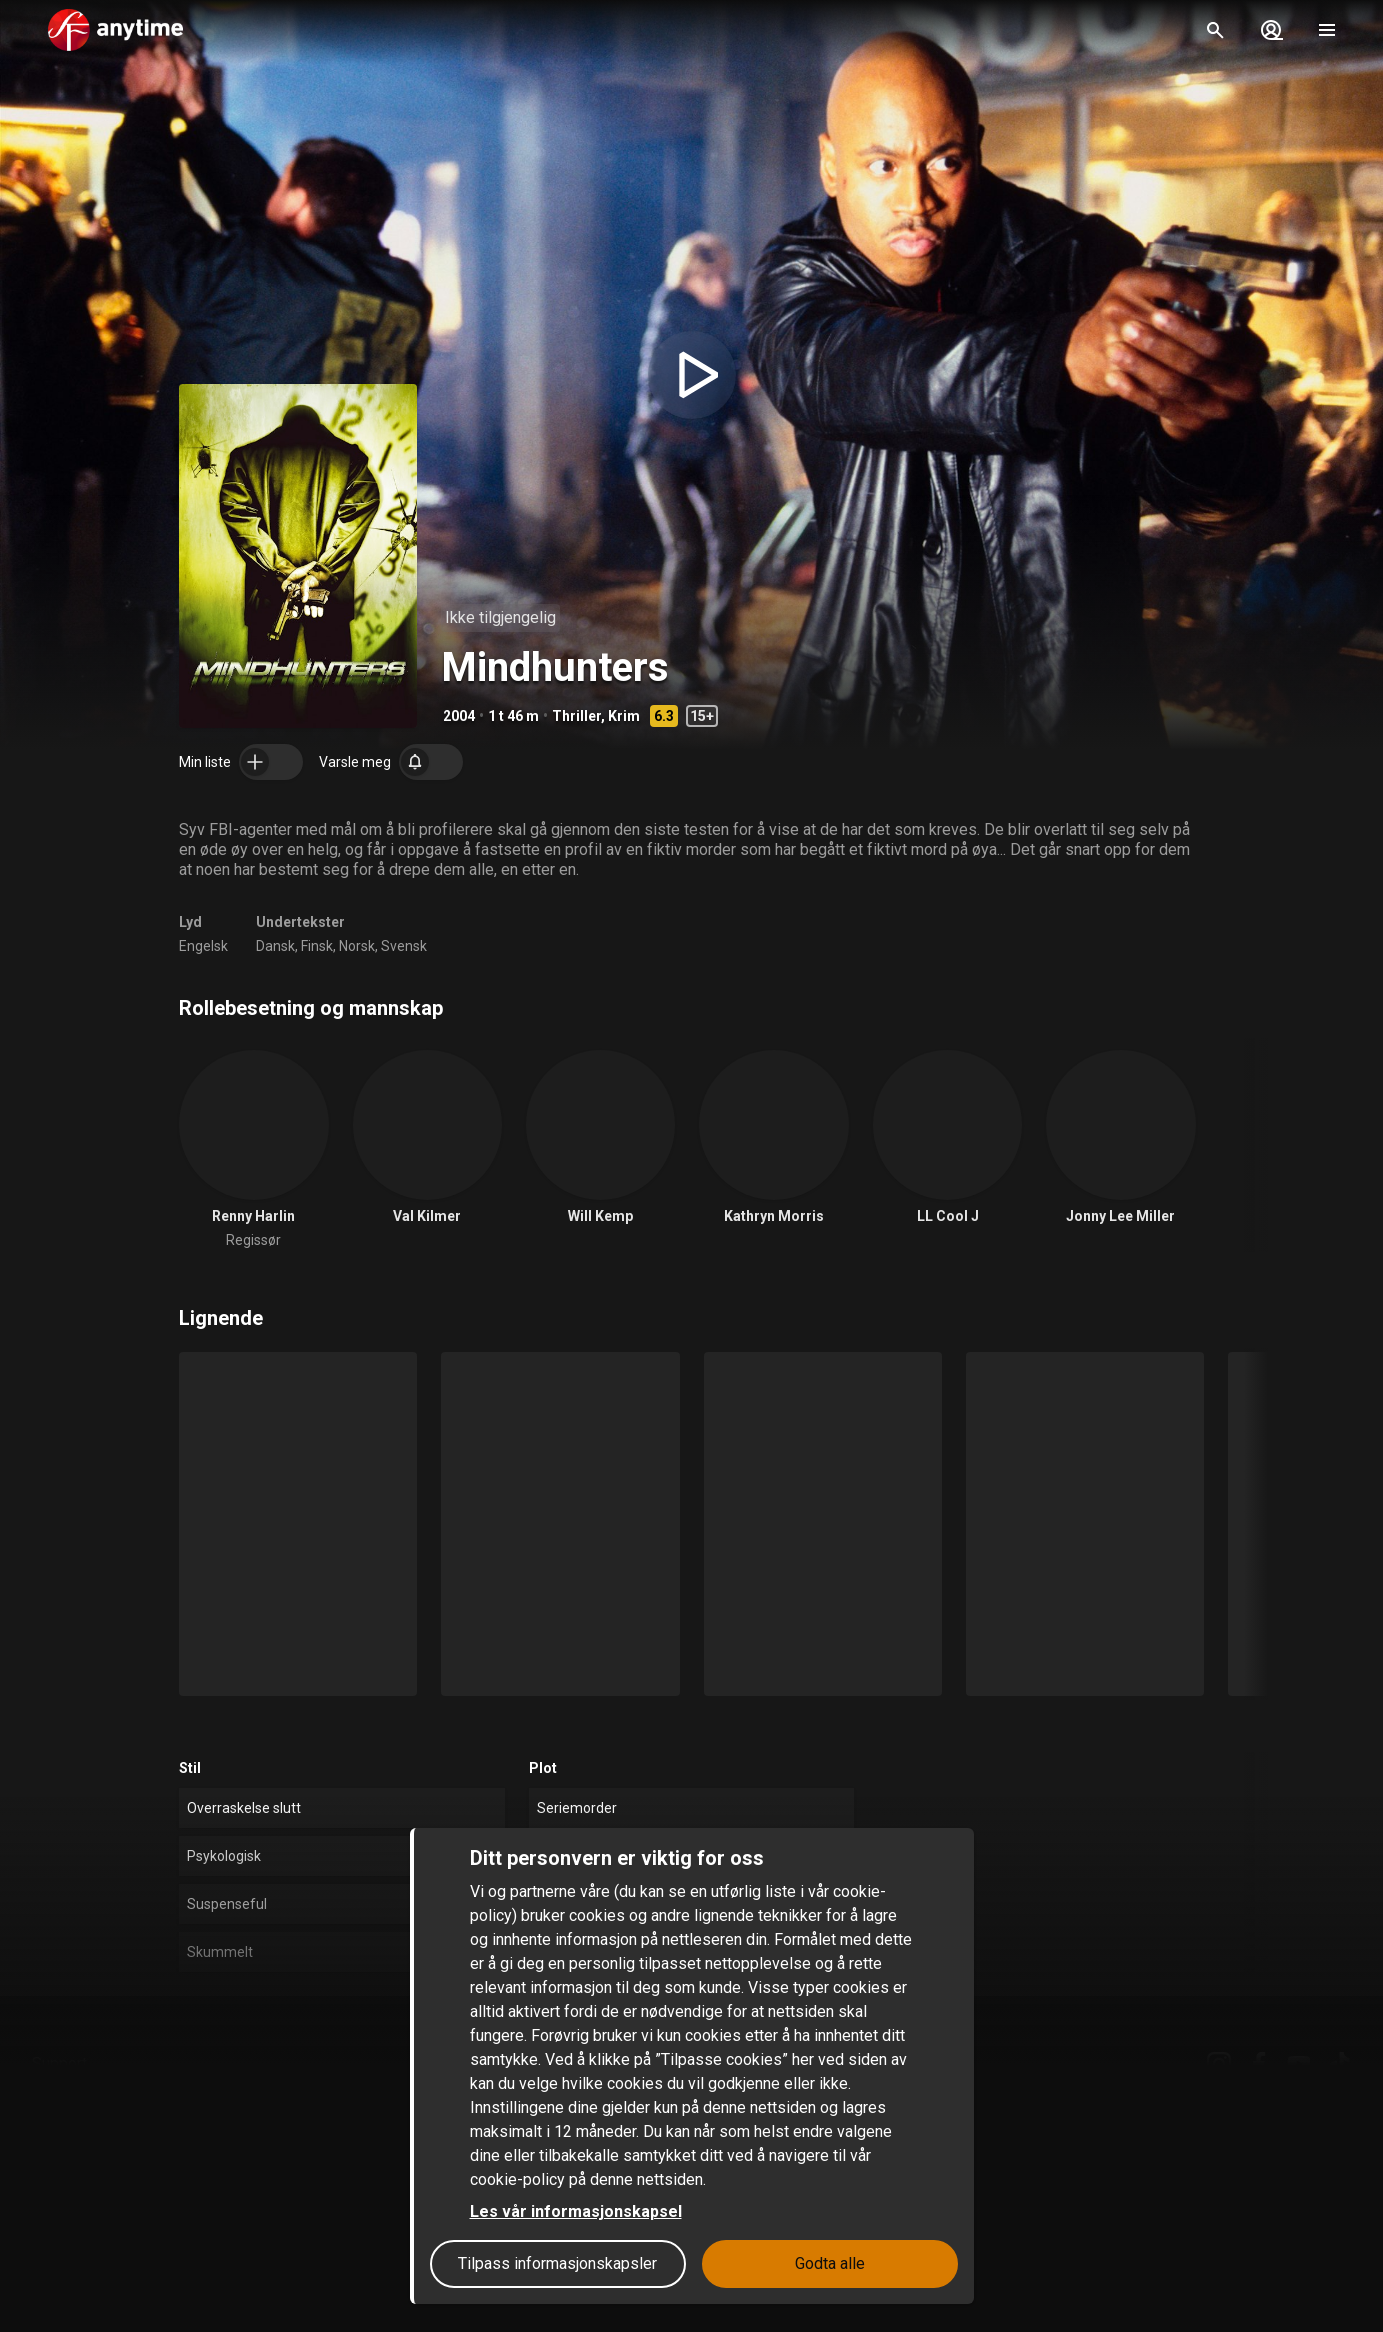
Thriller (576, 716)
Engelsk (203, 946)
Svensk (404, 946)
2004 (459, 716)
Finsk (317, 946)
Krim (624, 716)
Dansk (275, 946)
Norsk (357, 946)
